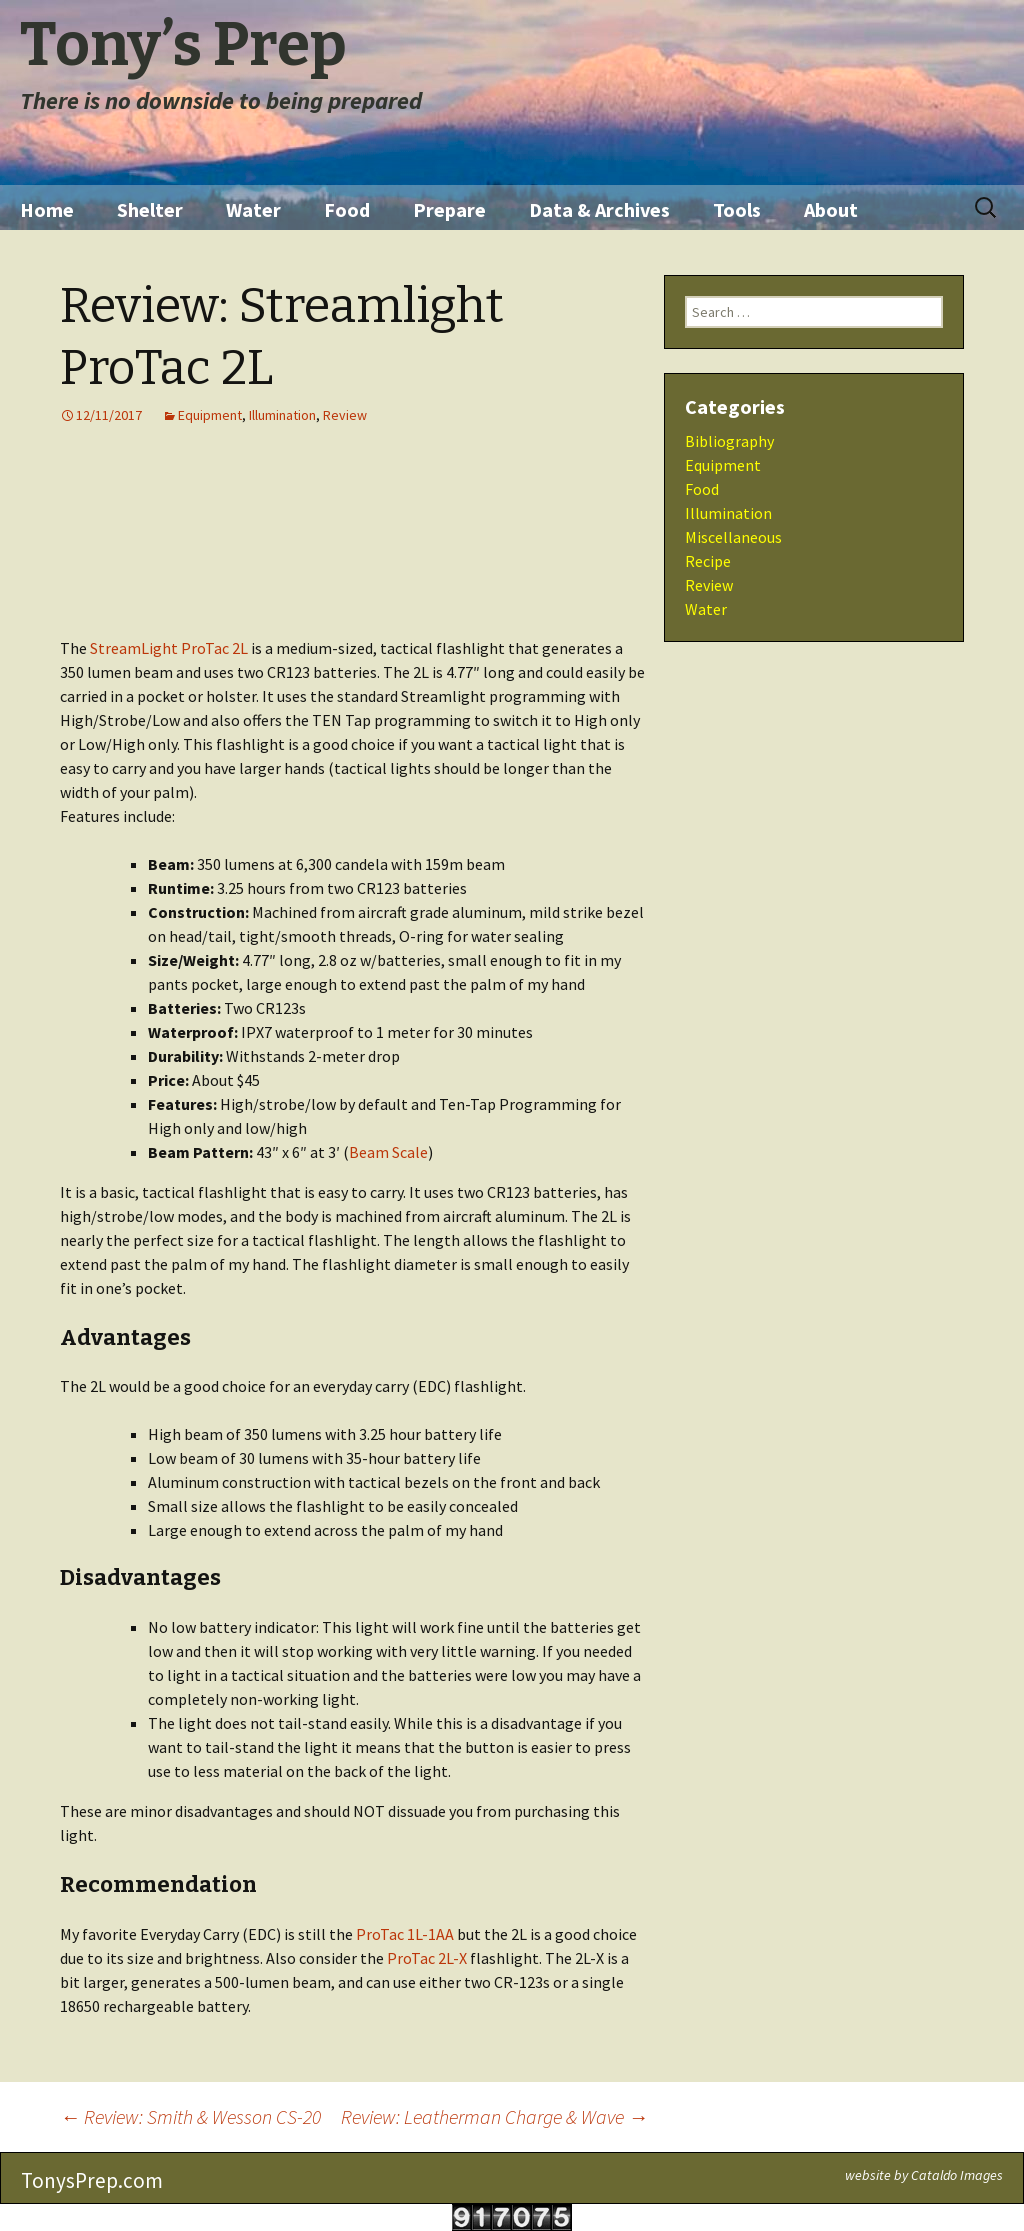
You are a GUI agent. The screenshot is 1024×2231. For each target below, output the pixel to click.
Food (347, 209)
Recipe (708, 561)
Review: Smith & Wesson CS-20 (190, 2116)
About (831, 209)
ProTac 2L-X (427, 1958)
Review (345, 415)
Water (253, 209)
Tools (737, 209)
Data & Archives (599, 209)
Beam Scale (388, 1152)
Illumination (282, 415)
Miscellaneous (733, 537)
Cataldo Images (957, 2175)
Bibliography (729, 441)
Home (47, 209)
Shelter (150, 209)
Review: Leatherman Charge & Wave (494, 2116)
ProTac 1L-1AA (405, 1934)
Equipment (210, 415)
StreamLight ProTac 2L (169, 648)
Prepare (449, 209)
